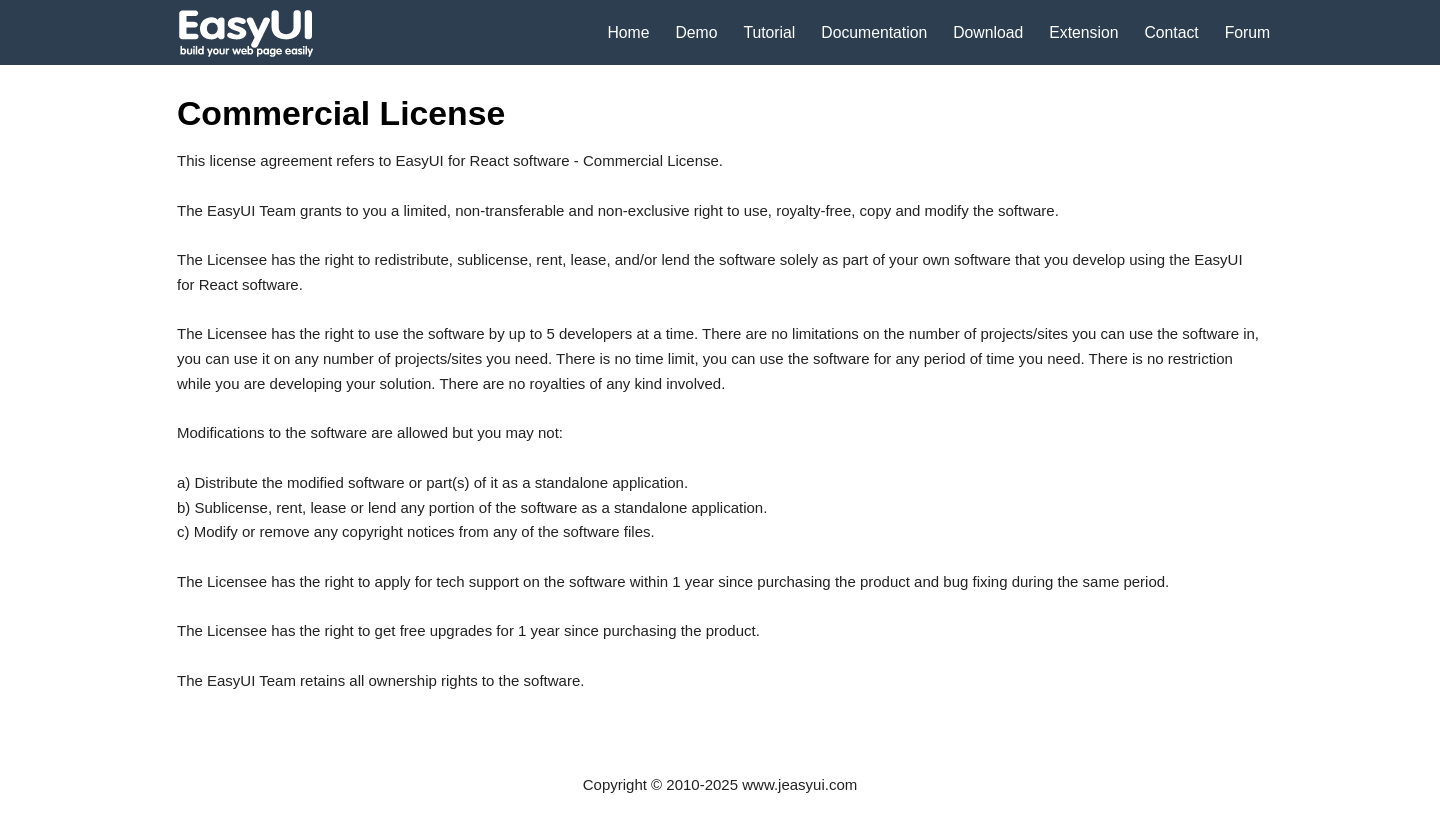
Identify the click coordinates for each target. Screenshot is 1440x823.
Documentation (874, 32)
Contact (1171, 32)
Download (988, 32)
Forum (1248, 32)
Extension (1083, 32)
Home (628, 32)
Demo (696, 32)
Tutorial (769, 32)
